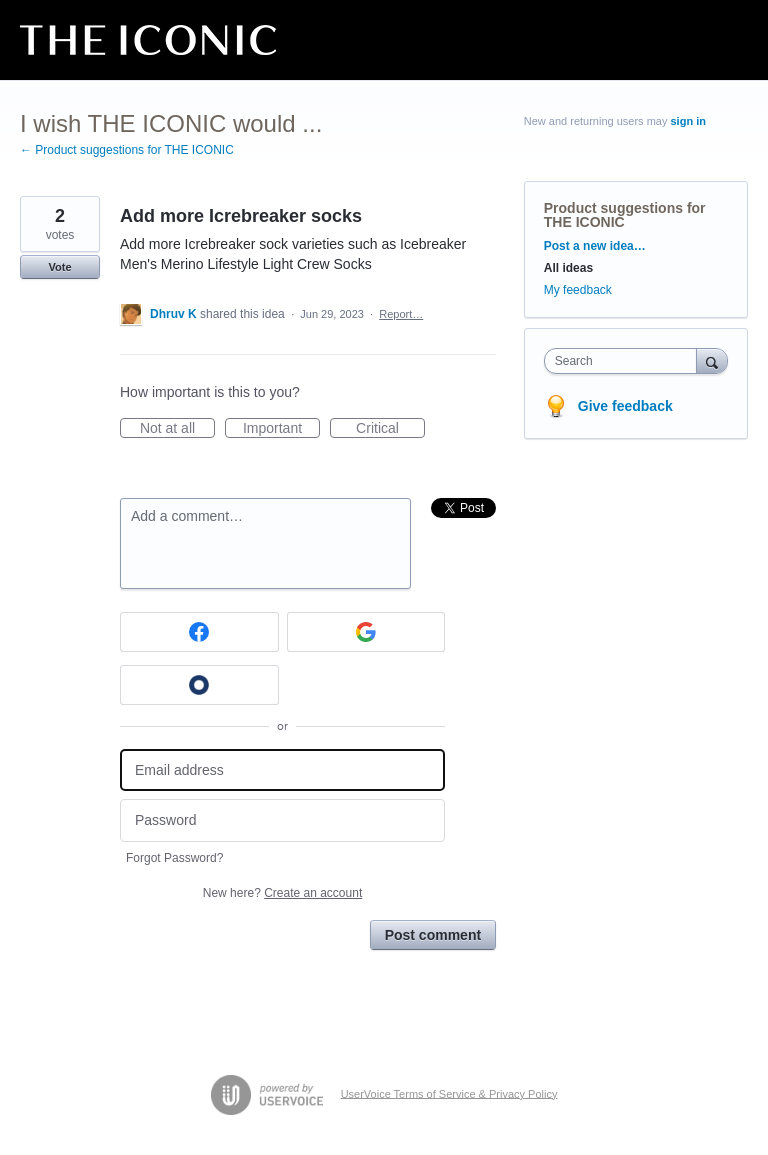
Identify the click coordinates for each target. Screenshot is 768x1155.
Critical (390, 429)
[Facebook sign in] (199, 632)
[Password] (282, 820)
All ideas (568, 268)
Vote (59, 267)
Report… (401, 314)
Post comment (433, 935)
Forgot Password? (174, 858)
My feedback (578, 290)
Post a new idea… (595, 246)
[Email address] (282, 770)
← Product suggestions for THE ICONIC (127, 150)
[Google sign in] (366, 632)
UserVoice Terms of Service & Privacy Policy (449, 1093)
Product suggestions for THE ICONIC (625, 215)
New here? (282, 893)
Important (281, 429)
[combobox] (625, 361)
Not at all (177, 429)
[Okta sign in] (199, 685)
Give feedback (625, 406)
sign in (688, 121)
